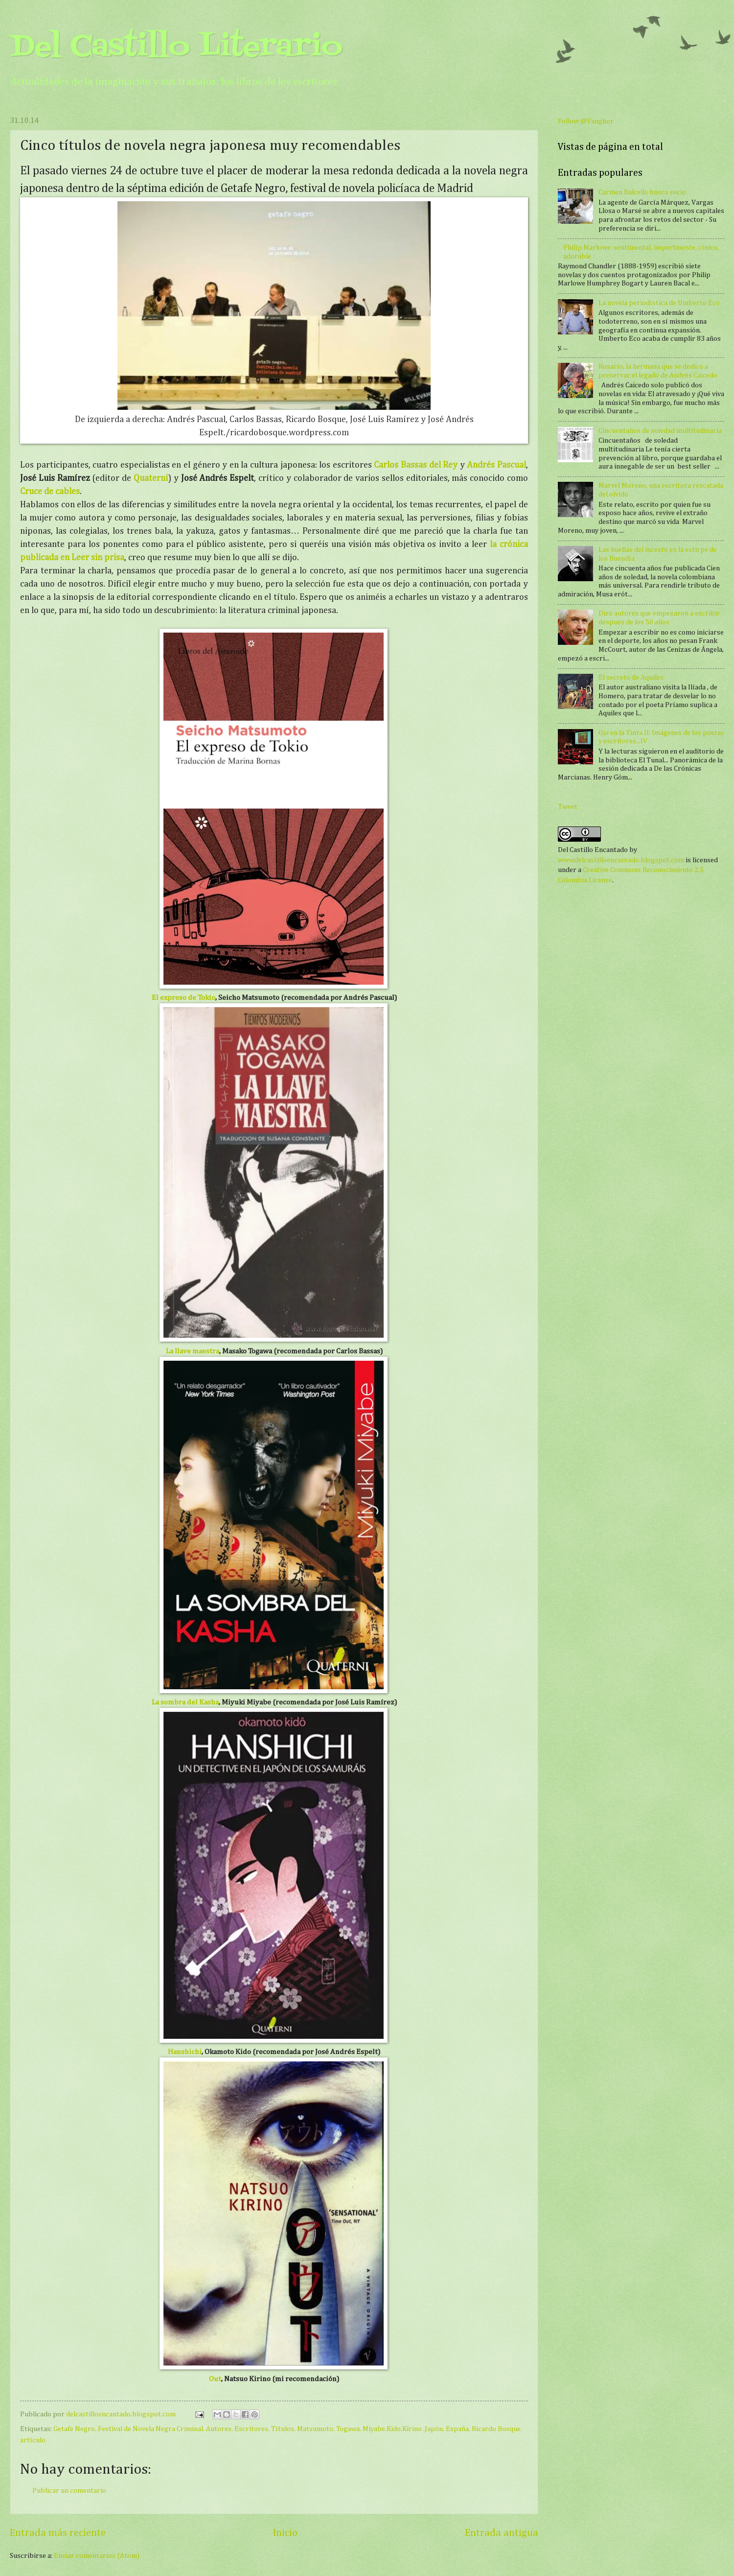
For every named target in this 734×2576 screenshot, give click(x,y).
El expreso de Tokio (183, 997)
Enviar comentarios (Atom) (96, 2555)
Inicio (285, 2533)
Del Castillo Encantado (593, 850)
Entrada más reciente (58, 2533)
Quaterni (151, 478)
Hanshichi (185, 2052)
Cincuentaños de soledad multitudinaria (660, 430)
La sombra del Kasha (185, 1702)
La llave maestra (192, 1351)
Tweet (567, 807)
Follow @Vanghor (586, 121)
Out (215, 2379)
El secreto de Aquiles (631, 677)
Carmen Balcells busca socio (642, 192)
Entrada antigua (501, 2533)
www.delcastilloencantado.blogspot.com (621, 860)
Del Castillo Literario (176, 47)
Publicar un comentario (69, 2490)
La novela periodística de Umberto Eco (659, 303)
